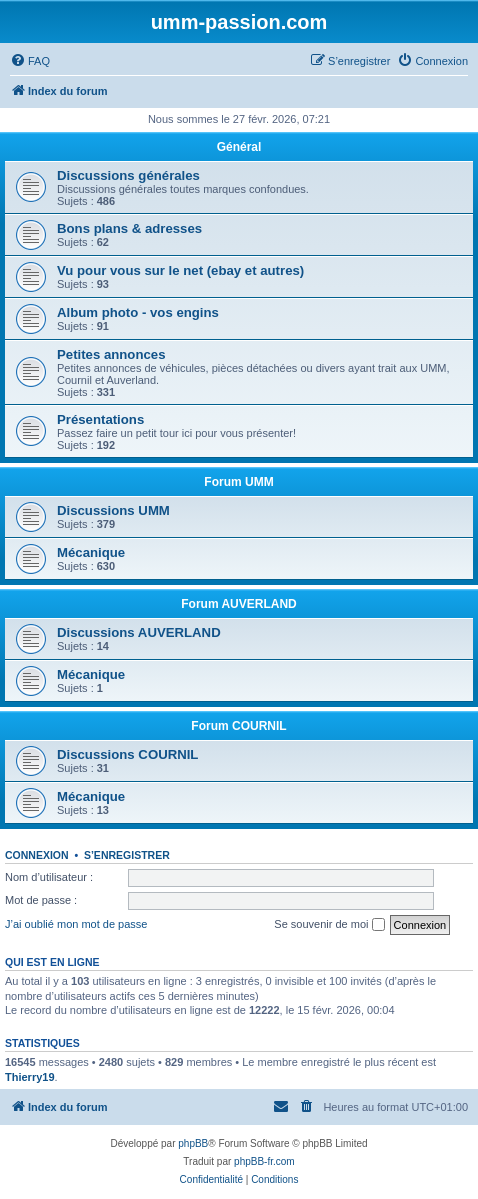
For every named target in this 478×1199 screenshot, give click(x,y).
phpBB (193, 1143)
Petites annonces (111, 354)
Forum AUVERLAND (239, 604)
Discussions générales (128, 175)
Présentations (100, 419)
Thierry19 (30, 1077)
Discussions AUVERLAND (139, 632)
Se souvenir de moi (329, 925)
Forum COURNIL (238, 726)
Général (239, 147)
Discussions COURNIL (127, 754)
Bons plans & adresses (129, 228)
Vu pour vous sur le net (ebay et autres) (180, 270)
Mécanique (91, 552)
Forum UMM (238, 482)
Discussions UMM (113, 510)
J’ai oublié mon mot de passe (76, 924)
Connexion (37, 855)
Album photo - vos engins (138, 312)
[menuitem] (30, 61)
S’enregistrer (127, 855)
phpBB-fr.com (264, 1161)
